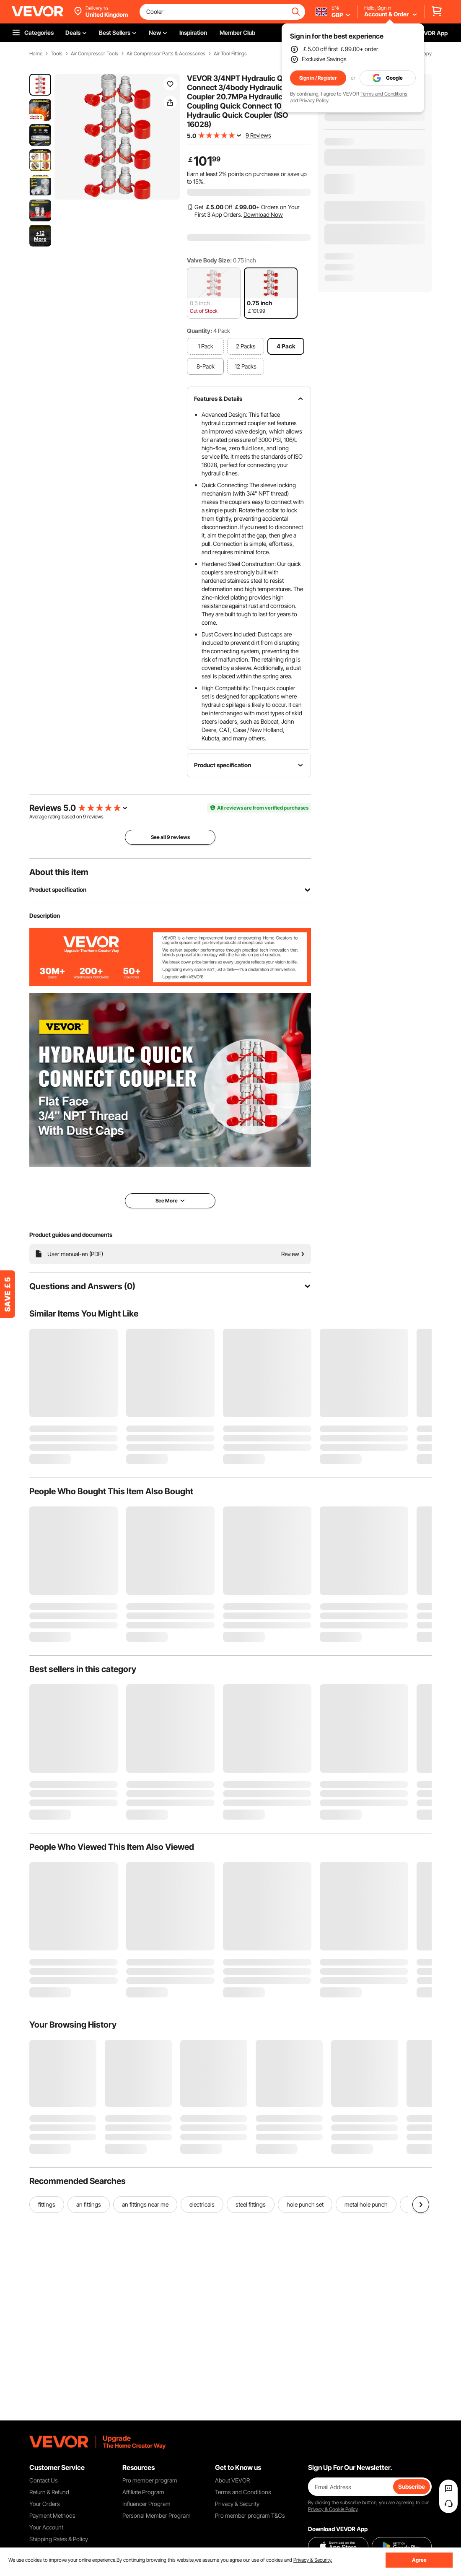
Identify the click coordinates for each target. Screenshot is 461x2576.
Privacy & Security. (312, 2560)
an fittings (88, 2204)
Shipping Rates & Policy (58, 2538)
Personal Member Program (156, 2515)
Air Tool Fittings (230, 54)
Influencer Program (146, 2503)
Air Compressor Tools (94, 54)
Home (35, 54)
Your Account (46, 2527)
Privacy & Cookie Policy (332, 2509)
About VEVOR (232, 2480)
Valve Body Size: (209, 260)
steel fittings (251, 2204)
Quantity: (199, 330)
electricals (202, 2204)
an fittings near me (145, 2204)
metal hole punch (366, 2204)
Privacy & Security (237, 2503)
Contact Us (43, 2480)
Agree (419, 2560)
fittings (46, 2204)
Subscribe (411, 2486)
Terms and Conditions (383, 94)
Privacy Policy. (314, 100)
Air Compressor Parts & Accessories (166, 54)
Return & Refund (49, 2492)
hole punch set (305, 2204)
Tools (56, 54)
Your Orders (44, 2503)
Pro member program (149, 2480)
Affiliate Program (143, 2492)
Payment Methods (52, 2515)
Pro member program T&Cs (250, 2515)
